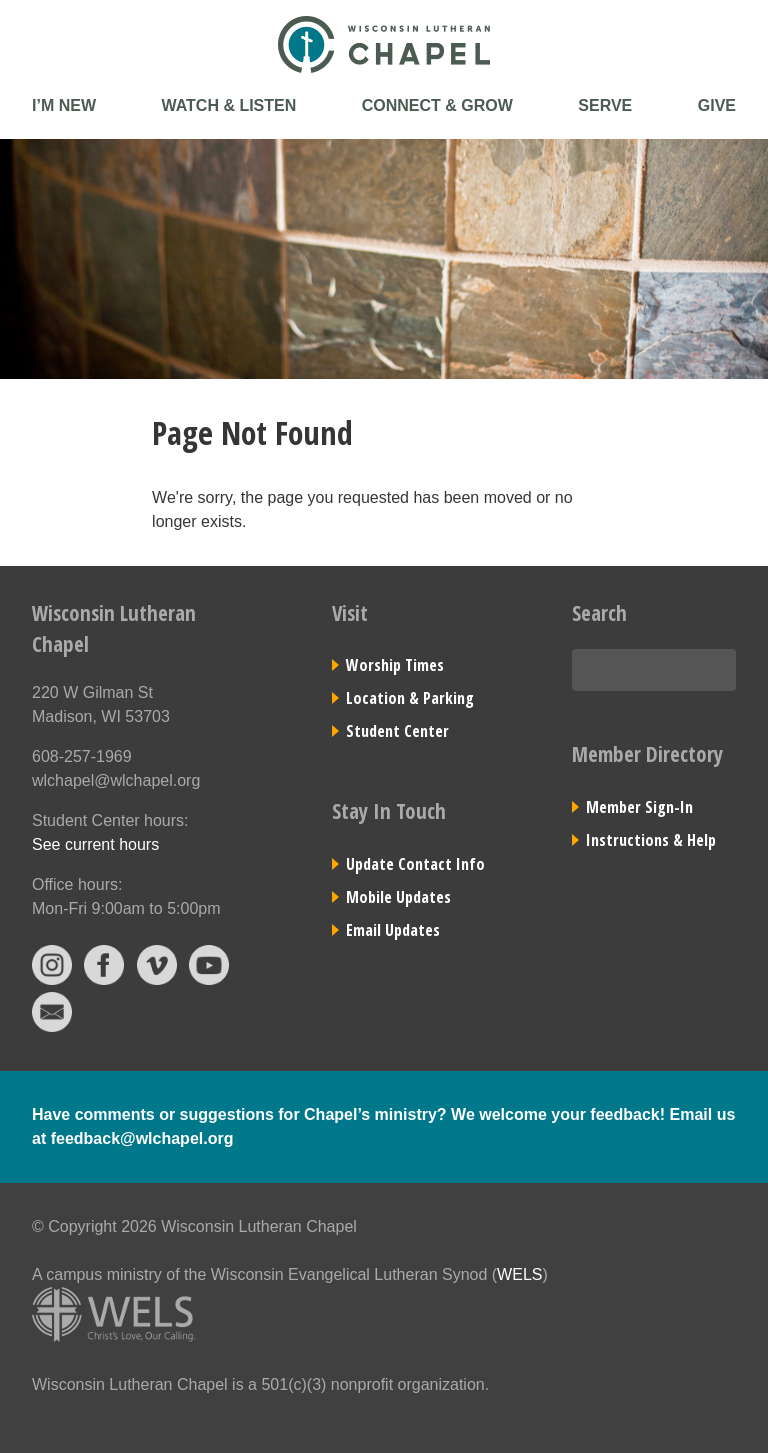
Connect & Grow (437, 105)
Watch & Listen (228, 105)
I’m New (64, 105)
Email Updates (393, 930)
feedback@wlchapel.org (142, 1138)
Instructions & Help (651, 840)
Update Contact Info (415, 864)
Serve (605, 105)
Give (717, 105)
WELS (519, 1274)
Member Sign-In (639, 807)
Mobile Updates (398, 897)
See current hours (95, 844)
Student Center (397, 731)
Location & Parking (410, 698)
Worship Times (395, 665)
